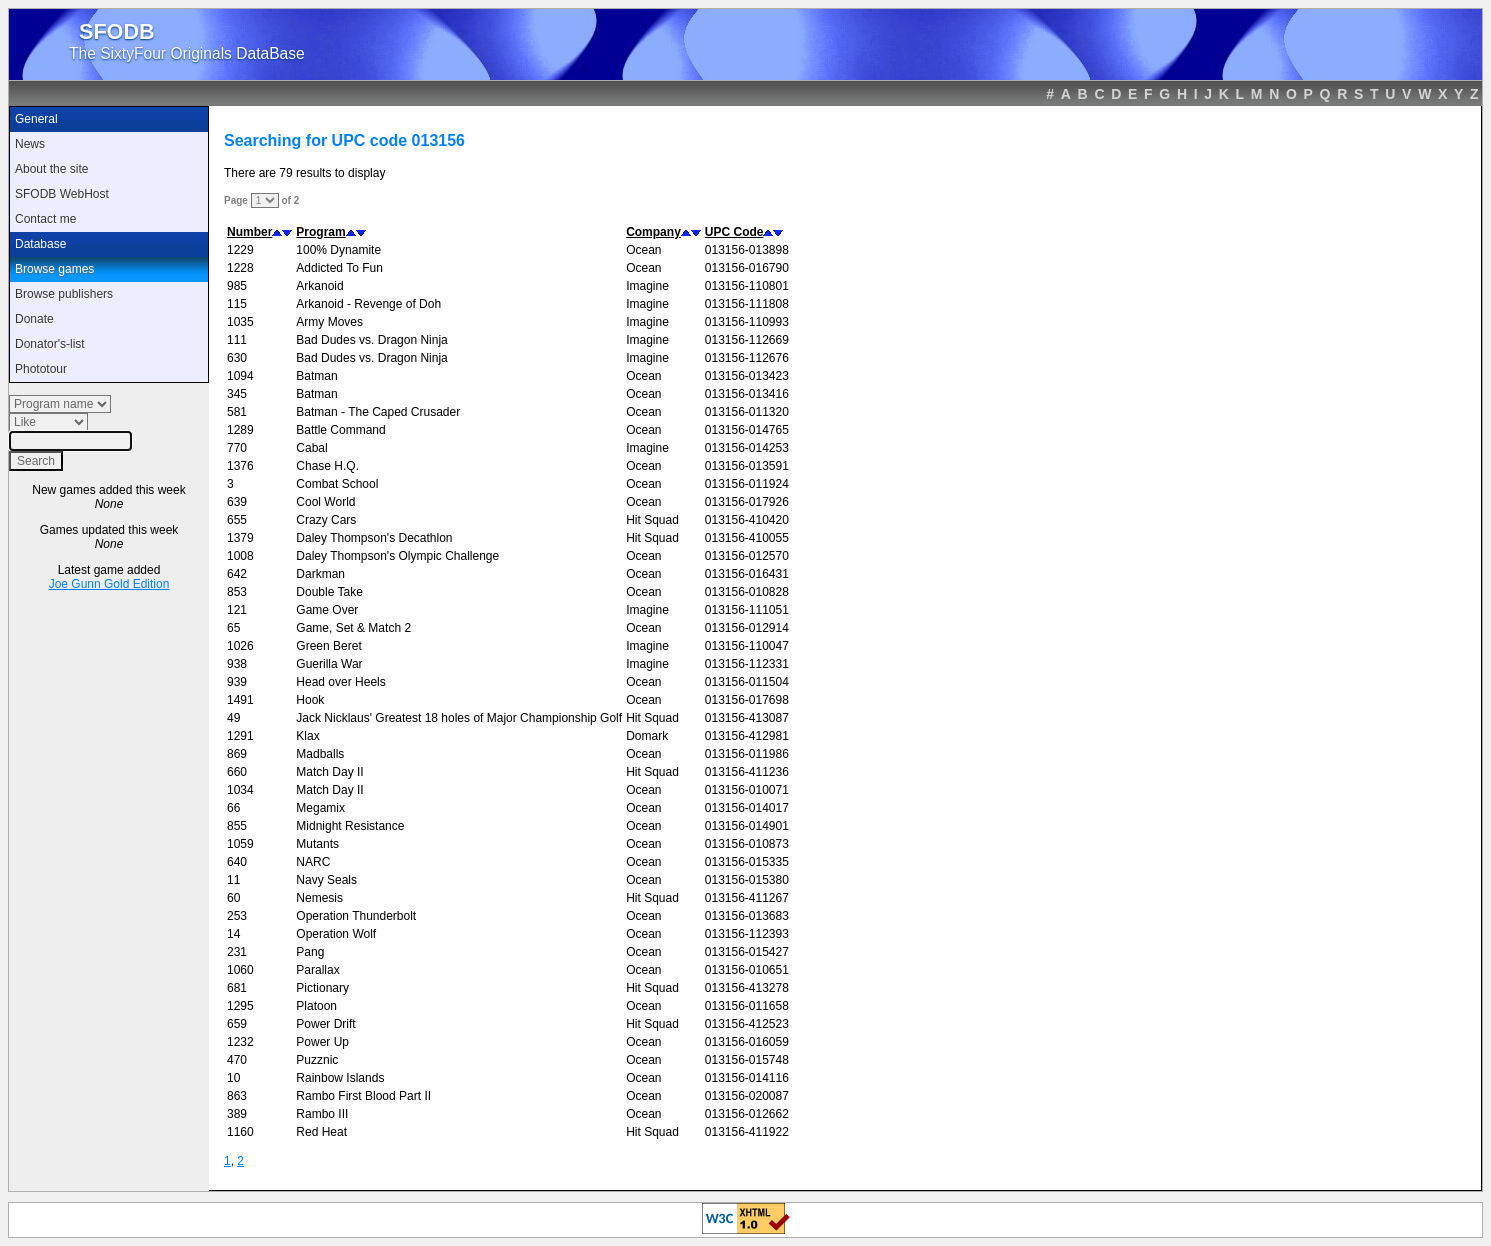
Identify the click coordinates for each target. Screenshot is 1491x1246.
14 (233, 934)
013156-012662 (747, 1114)
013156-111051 (747, 610)
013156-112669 (747, 340)
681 (237, 988)
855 (237, 826)
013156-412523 (747, 1024)
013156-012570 (747, 556)
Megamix (320, 808)
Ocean (643, 250)
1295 (240, 1006)
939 (237, 682)
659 (237, 1024)
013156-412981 (747, 736)
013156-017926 (747, 502)
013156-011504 (747, 682)
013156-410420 (747, 520)
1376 (240, 466)
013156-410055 (747, 538)
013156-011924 (747, 484)
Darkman (320, 574)
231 (237, 952)
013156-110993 (747, 322)
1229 (240, 250)
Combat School (337, 484)
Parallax (317, 970)
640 (237, 862)
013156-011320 (747, 412)
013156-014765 (747, 430)
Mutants (317, 844)
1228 (240, 268)
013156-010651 (747, 970)
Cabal (311, 448)
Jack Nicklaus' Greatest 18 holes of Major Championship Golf (459, 718)
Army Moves (329, 322)
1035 (240, 322)
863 (237, 1096)
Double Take (329, 592)
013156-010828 (747, 592)
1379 (240, 538)
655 (237, 520)
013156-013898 (747, 250)
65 (233, 628)
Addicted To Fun (339, 268)
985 (237, 286)
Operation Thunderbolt (356, 916)
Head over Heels (340, 682)
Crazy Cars (326, 520)
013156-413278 (747, 988)
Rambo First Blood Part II (363, 1096)
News (30, 144)
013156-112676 (747, 358)
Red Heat (321, 1132)
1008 (240, 556)
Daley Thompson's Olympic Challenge (397, 556)
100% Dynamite (338, 250)
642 (237, 574)
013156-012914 (747, 628)
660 (237, 772)
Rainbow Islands (340, 1078)
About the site (51, 169)
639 (237, 502)
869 (237, 754)
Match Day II (329, 772)
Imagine (647, 286)
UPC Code (734, 232)
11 (233, 880)
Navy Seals (326, 880)
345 (237, 394)
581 (237, 412)
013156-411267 (747, 898)
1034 (240, 790)
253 (237, 916)
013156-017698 (747, 700)
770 (237, 448)
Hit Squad (652, 520)
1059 (240, 844)
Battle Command (340, 430)
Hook (310, 700)
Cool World (325, 502)
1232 (240, 1042)
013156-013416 (747, 394)
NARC (313, 862)
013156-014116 (747, 1078)
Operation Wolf (336, 934)
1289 (240, 430)
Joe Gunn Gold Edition (109, 584)
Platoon (316, 1006)
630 (237, 358)
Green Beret (328, 646)
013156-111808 (747, 304)
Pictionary (322, 988)
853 (237, 592)
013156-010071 (747, 790)
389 (237, 1114)
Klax (307, 736)
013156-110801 (747, 286)
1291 (240, 736)
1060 (240, 970)
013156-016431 (747, 574)
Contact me (45, 219)
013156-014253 (747, 448)
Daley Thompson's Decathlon (374, 538)
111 (237, 340)
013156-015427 (747, 952)
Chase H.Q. (327, 466)
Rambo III (322, 1114)
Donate (34, 319)
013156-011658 (747, 1006)
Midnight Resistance (350, 826)
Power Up (322, 1042)
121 (237, 610)
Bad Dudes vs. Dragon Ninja (371, 340)
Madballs (320, 754)
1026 (240, 646)
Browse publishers (64, 294)
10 (233, 1078)
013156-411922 (747, 1132)
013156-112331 (747, 664)
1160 (240, 1132)
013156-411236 (747, 772)
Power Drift (325, 1024)
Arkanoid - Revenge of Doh (368, 304)
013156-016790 (747, 268)
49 (233, 718)
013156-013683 (747, 916)
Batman (316, 376)
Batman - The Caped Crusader (378, 412)
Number (249, 232)
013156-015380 (747, 880)
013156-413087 (747, 718)
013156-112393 (747, 934)
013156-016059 (747, 1042)
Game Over (327, 610)
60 (233, 898)
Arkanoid (319, 286)
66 (233, 808)
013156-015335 (747, 862)
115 (237, 304)
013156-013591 (747, 466)
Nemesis (319, 898)
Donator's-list (50, 344)
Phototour (41, 369)
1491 (240, 700)
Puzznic (317, 1060)
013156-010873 (747, 844)
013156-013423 (747, 376)
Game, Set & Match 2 (353, 628)
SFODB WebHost (62, 194)
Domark (647, 736)
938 (237, 664)
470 (237, 1060)
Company (653, 232)
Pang (310, 952)
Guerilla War (329, 664)
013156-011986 (747, 754)
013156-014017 (747, 808)
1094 (240, 376)
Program (320, 232)
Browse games (54, 269)
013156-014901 (747, 826)
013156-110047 (747, 646)
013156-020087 (747, 1096)
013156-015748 (747, 1060)
